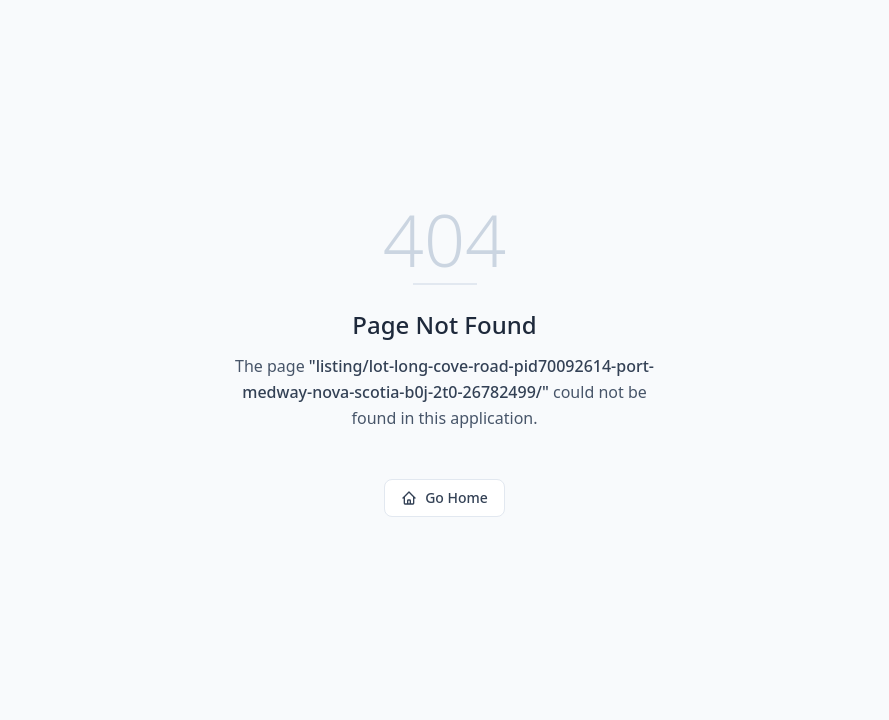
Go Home (444, 497)
